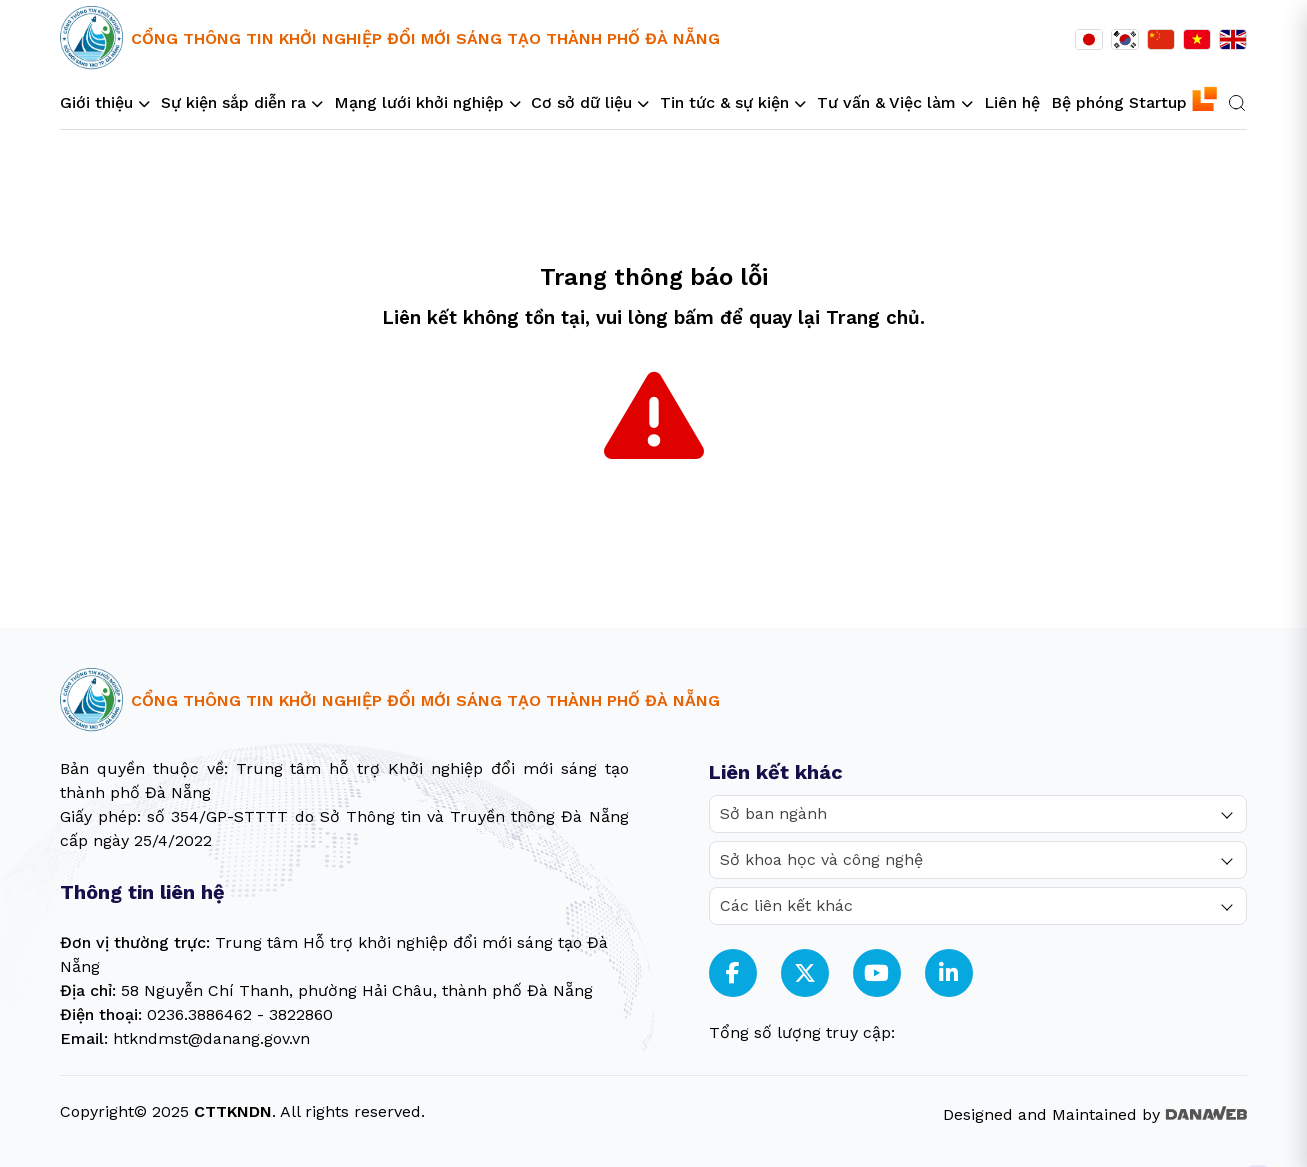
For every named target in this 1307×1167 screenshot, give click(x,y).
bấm (694, 318)
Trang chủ (873, 318)
